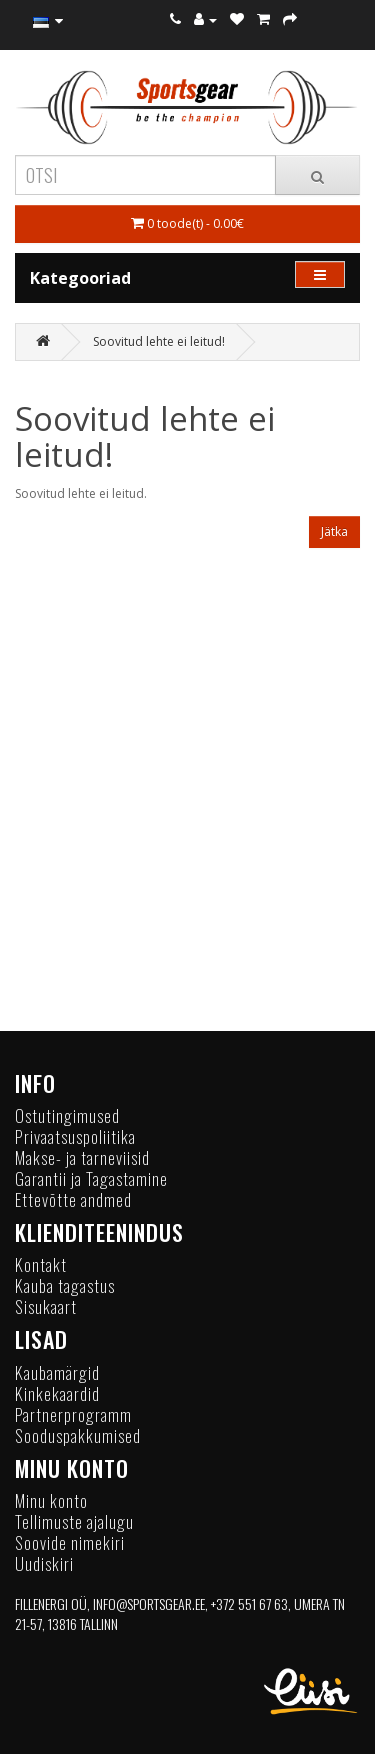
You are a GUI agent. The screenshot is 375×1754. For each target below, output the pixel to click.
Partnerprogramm (73, 1414)
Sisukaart (46, 1306)
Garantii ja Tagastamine (91, 1178)
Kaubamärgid (57, 1372)
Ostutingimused (67, 1115)
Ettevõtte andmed (73, 1199)
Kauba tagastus (65, 1285)
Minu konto (51, 1500)
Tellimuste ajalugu (74, 1521)
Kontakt (41, 1264)
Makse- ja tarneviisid (82, 1157)
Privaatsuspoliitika (75, 1136)
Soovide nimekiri (70, 1542)
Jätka (334, 531)
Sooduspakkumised (78, 1435)
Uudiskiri (44, 1563)
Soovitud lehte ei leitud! (159, 341)
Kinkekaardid (57, 1393)
